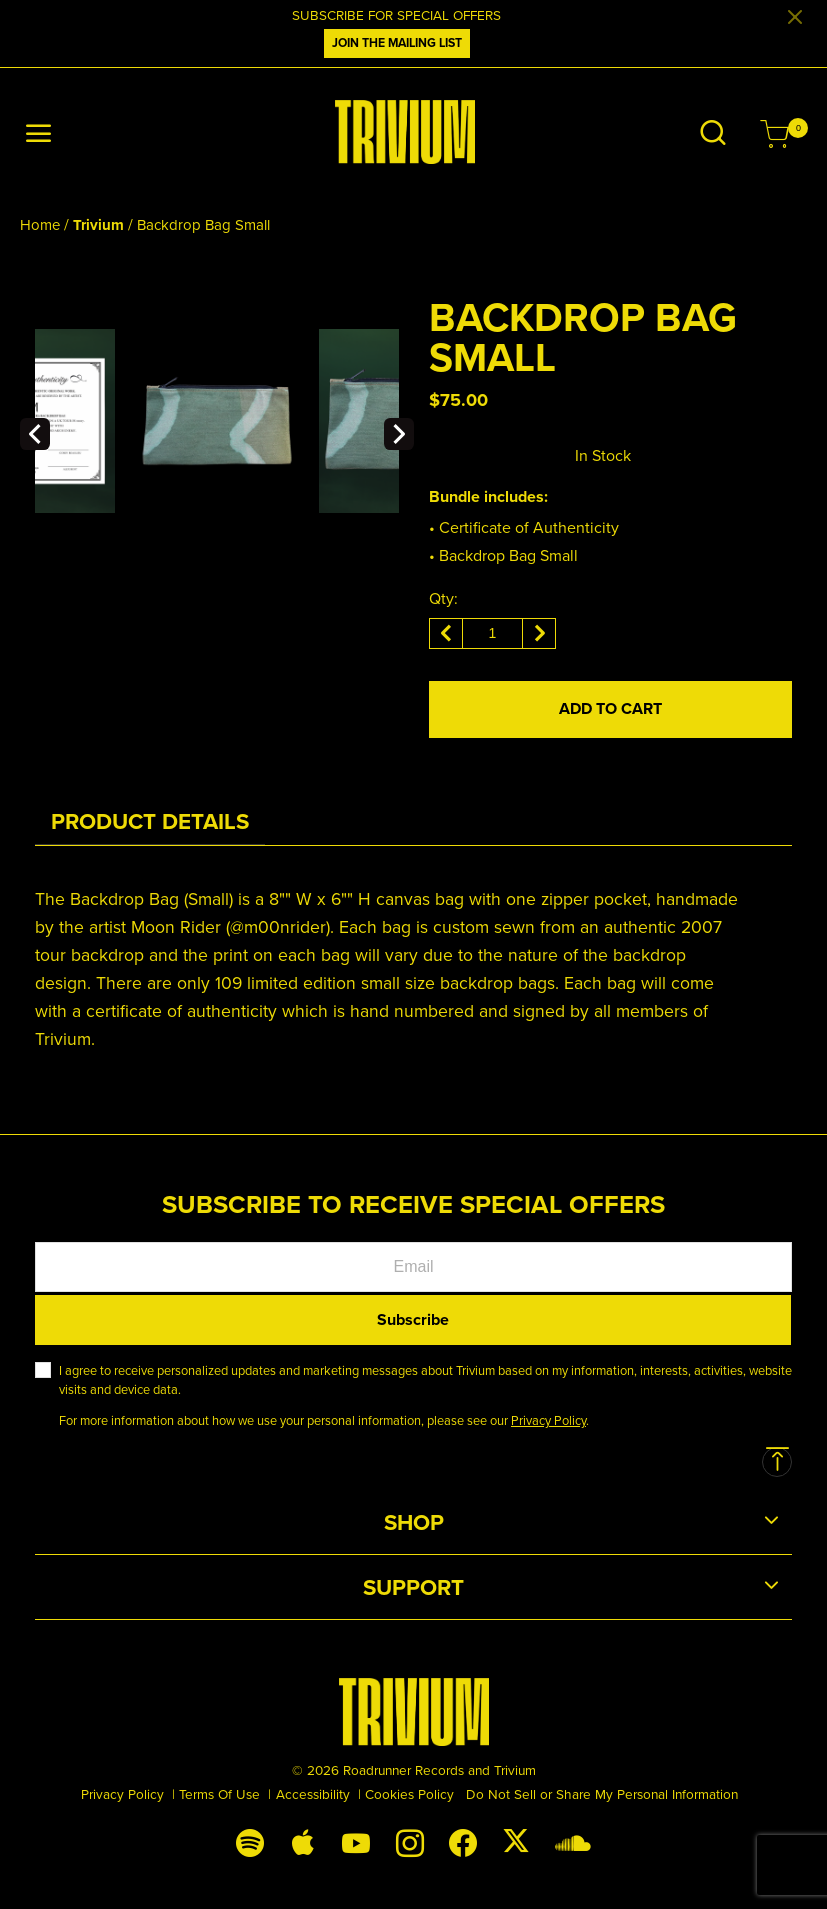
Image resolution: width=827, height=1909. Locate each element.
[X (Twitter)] (515, 1840)
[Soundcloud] (572, 1842)
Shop (414, 1522)
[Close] (795, 17)
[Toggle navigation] (39, 134)
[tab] (150, 821)
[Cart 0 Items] (775, 136)
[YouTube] (356, 1842)
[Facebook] (462, 1842)
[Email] (413, 1267)
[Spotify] (249, 1842)
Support (413, 1587)
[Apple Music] (303, 1842)
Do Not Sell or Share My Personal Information (602, 1793)
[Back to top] (777, 1462)
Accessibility (313, 1793)
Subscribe (413, 1319)
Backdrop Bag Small (203, 224)
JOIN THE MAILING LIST (397, 43)
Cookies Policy (409, 1793)
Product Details (150, 821)
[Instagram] (409, 1842)
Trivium (98, 225)
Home (40, 224)
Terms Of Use (219, 1793)
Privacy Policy (122, 1793)
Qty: (443, 598)
